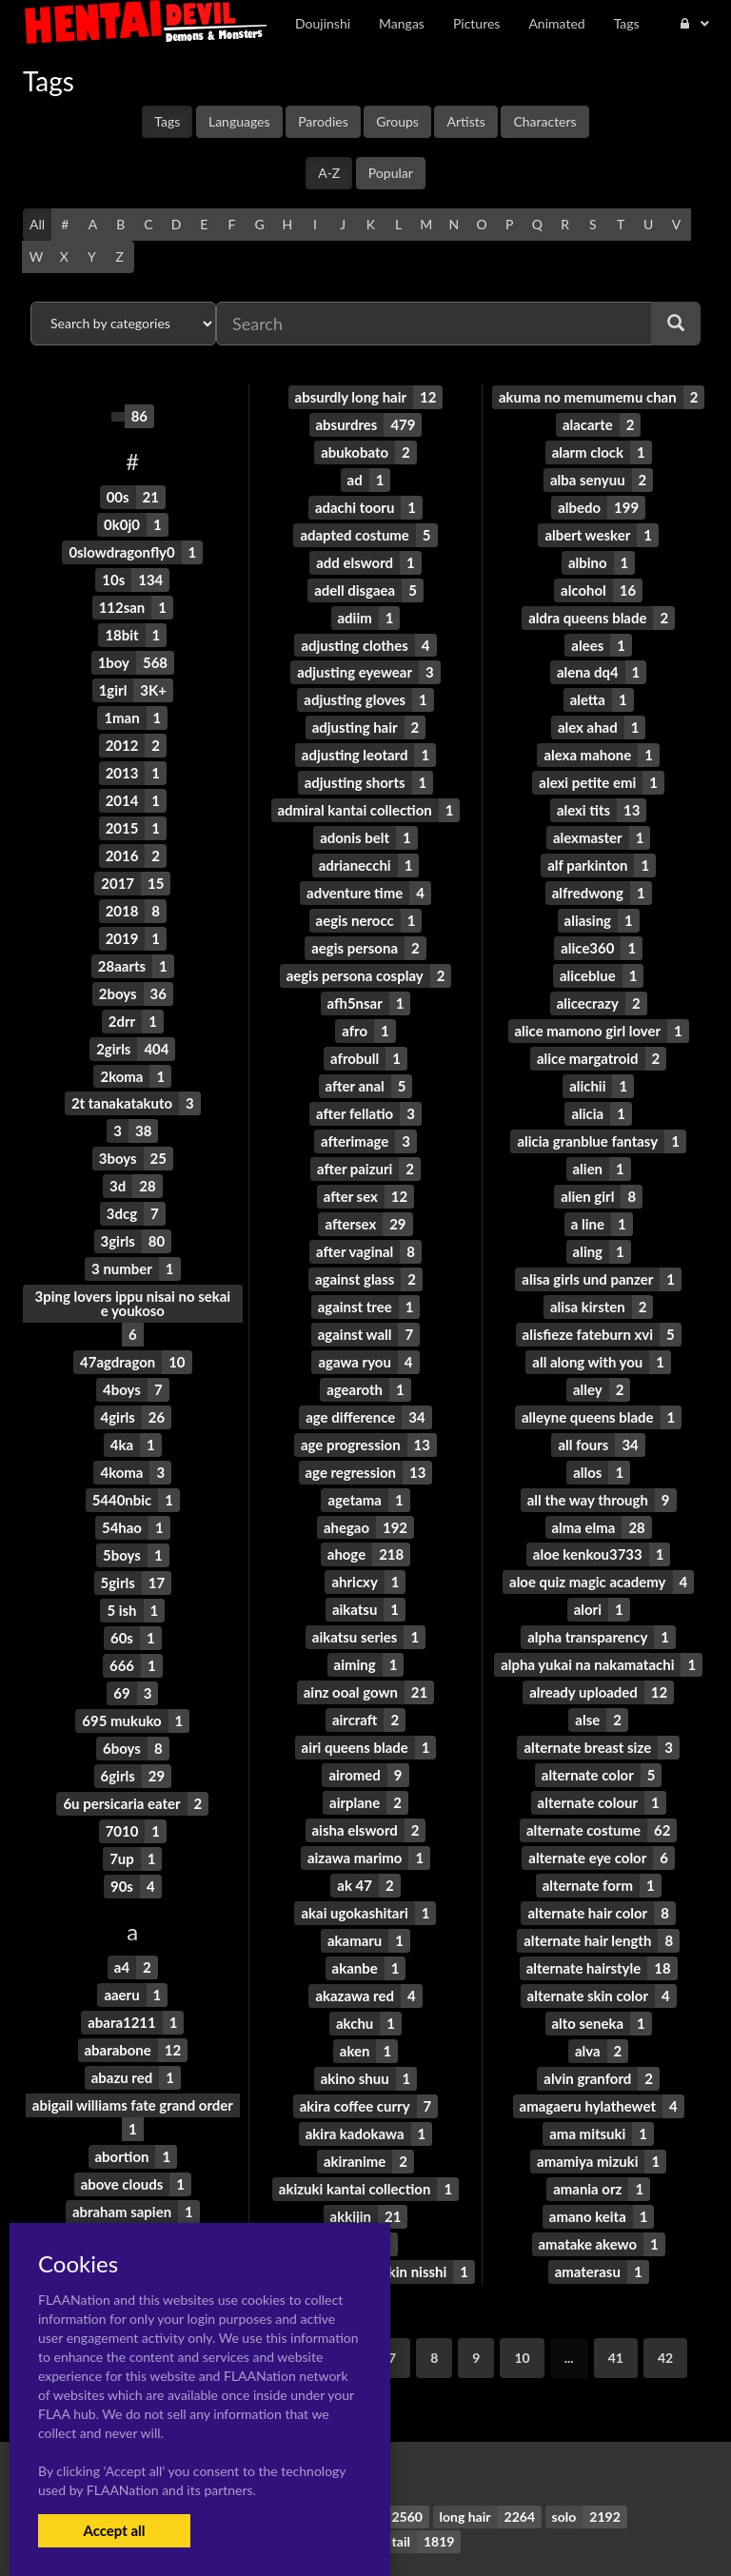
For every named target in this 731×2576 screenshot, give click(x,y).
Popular (390, 173)
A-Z (329, 173)
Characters (544, 121)
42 (665, 2294)
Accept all (114, 2530)
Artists (465, 121)
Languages (239, 121)
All (37, 224)
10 (521, 2294)
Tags (167, 121)
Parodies (323, 121)
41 (615, 2294)
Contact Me (465, 2528)
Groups (397, 121)
